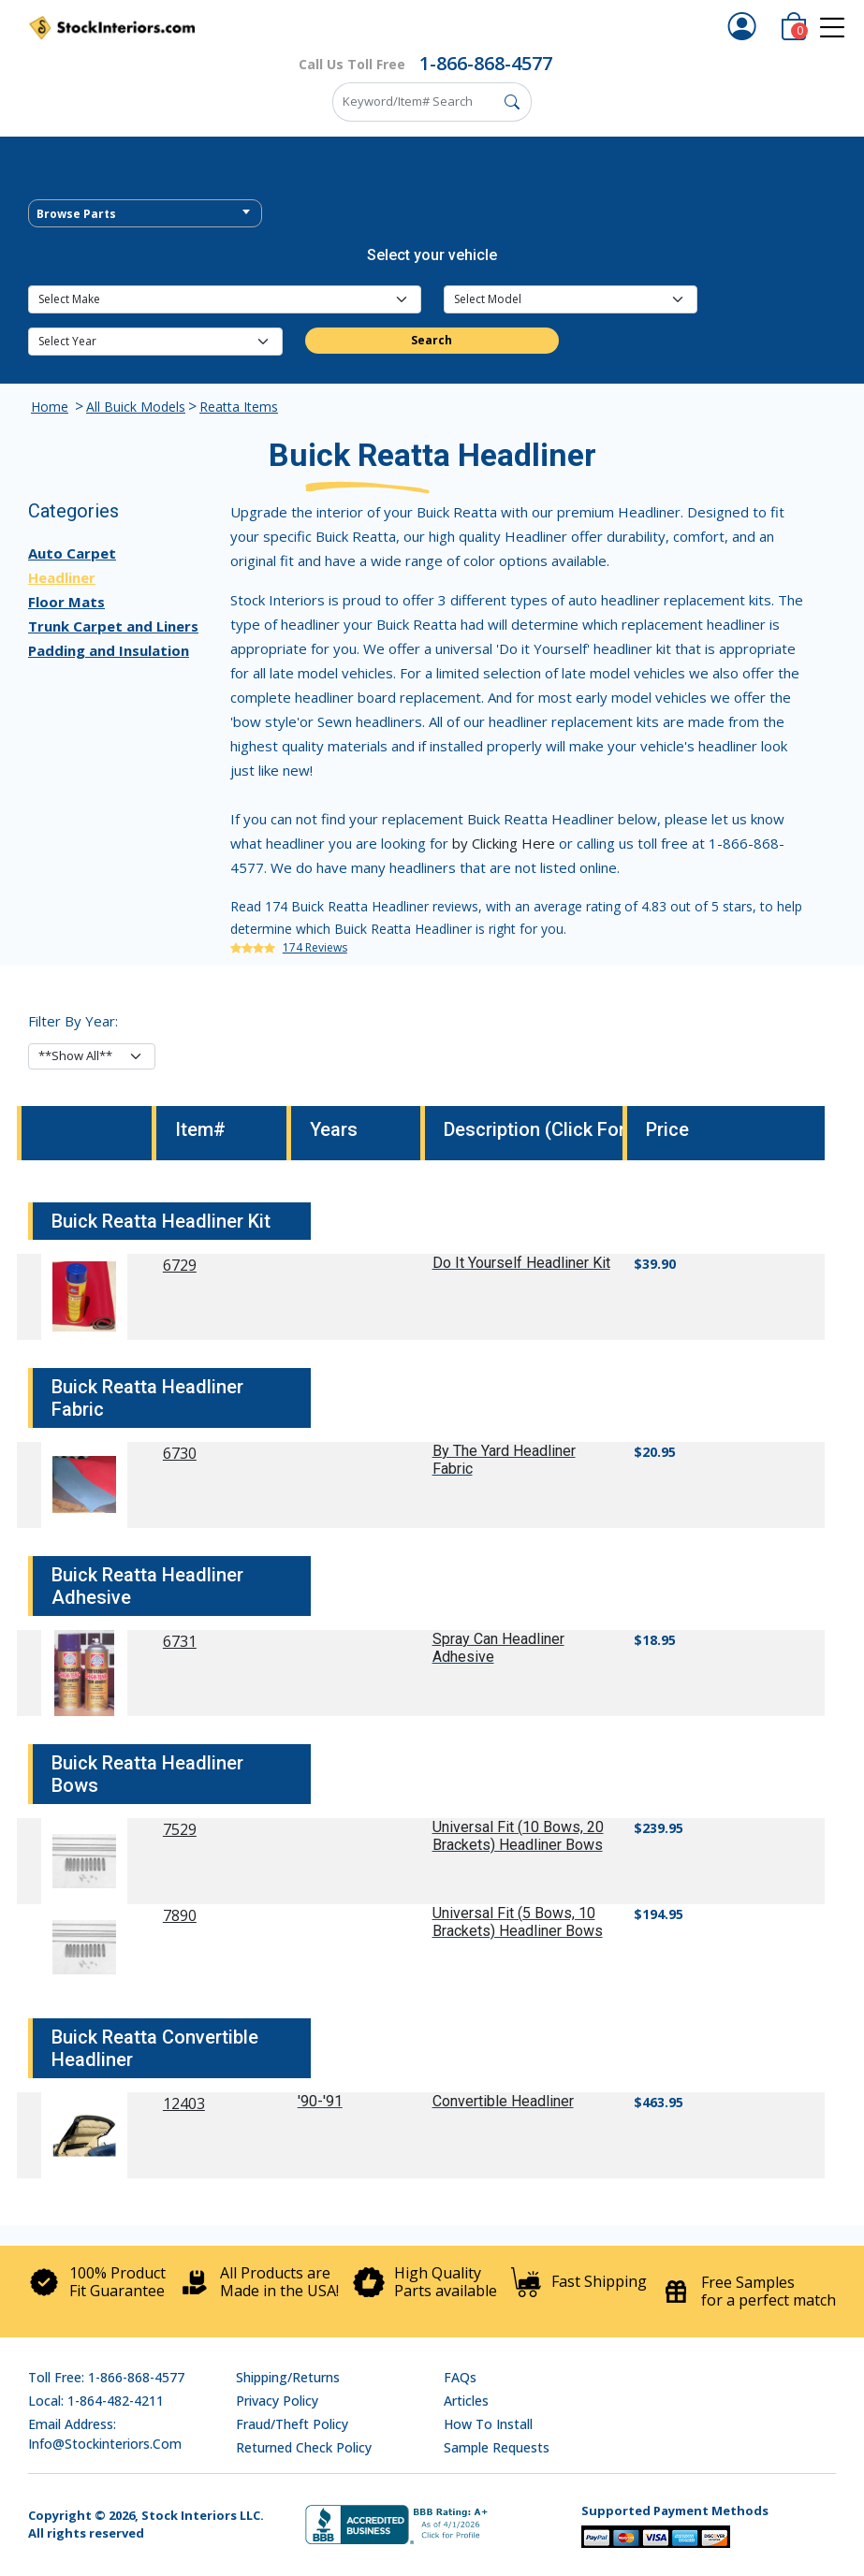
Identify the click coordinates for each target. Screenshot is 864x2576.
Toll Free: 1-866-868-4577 (106, 2377)
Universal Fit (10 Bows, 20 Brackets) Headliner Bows (518, 1836)
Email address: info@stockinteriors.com (105, 2433)
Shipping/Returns (288, 2377)
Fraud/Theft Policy (292, 2424)
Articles (466, 2400)
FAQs (460, 2377)
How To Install (488, 2424)
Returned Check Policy (304, 2447)
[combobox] (145, 213)
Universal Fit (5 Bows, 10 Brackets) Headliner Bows (517, 1922)
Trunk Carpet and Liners (113, 626)
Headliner (61, 577)
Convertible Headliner (503, 2101)
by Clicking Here (503, 843)
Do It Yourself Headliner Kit (521, 1263)
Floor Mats (66, 601)
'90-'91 (320, 2101)
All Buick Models (135, 406)
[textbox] (145, 214)
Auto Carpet (72, 553)
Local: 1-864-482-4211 (96, 2400)
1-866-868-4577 (485, 63)
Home (49, 406)
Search (431, 340)
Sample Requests (496, 2447)
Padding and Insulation (108, 650)
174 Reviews (315, 947)
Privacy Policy (277, 2400)
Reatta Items (238, 406)
